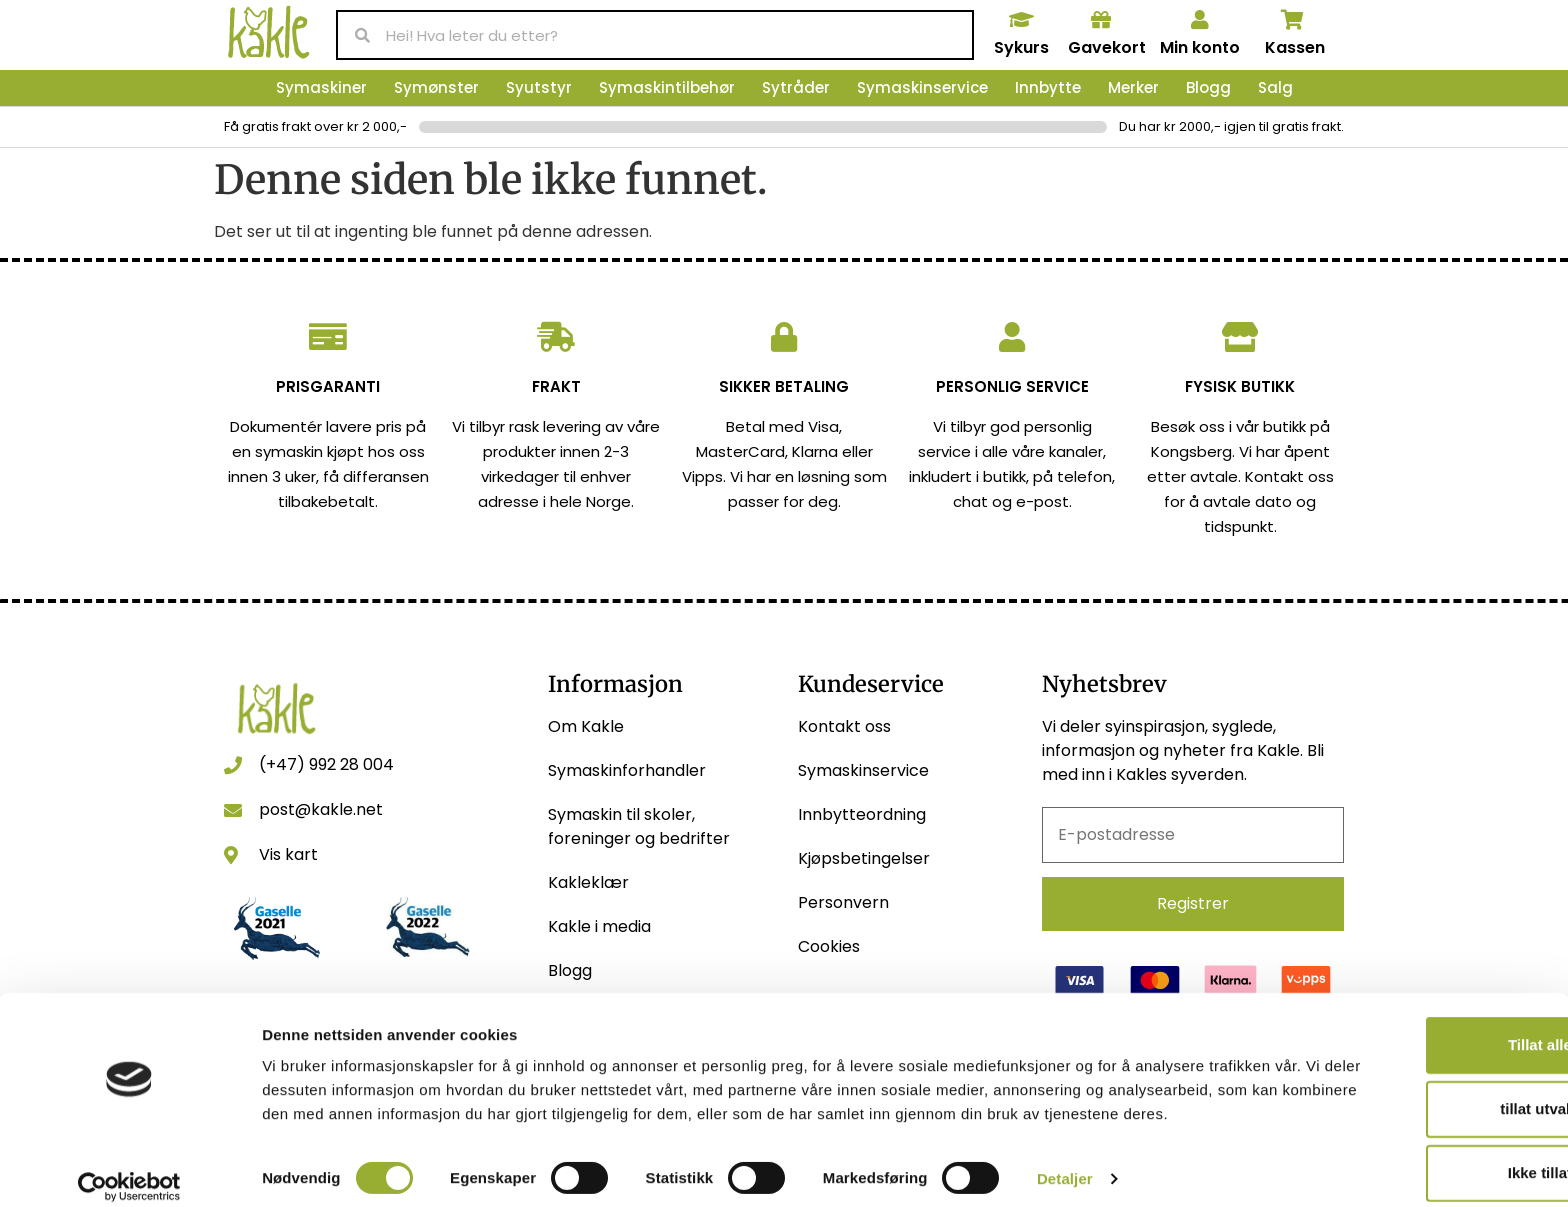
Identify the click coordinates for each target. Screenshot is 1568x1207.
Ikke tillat (1401, 1137)
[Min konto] (1200, 20)
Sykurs (1021, 47)
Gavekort (1107, 47)
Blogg (1208, 87)
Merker (1133, 87)
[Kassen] (1293, 20)
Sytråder (796, 87)
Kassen (1295, 47)
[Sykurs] (1021, 20)
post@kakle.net (321, 809)
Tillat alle (1401, 1009)
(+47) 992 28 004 (326, 764)
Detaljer (1065, 1167)
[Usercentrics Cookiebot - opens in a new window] (129, 1168)
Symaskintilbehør (667, 87)
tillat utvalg (1400, 1073)
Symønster (436, 87)
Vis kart (288, 854)
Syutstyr (539, 87)
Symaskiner (321, 87)
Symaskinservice (922, 87)
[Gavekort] (1101, 20)
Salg (1275, 87)
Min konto (1200, 47)
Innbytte (1048, 87)
